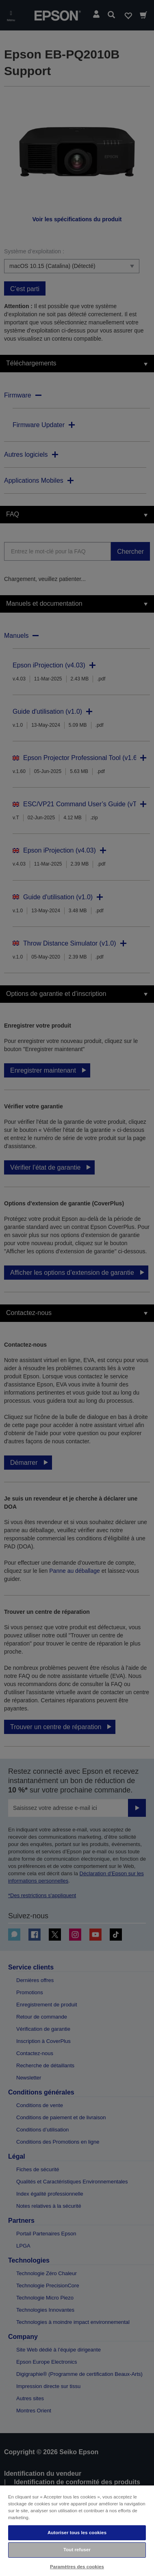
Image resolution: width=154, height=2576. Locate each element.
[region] (77, 2530)
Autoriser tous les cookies (77, 2532)
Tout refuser (77, 2549)
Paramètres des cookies (77, 2566)
